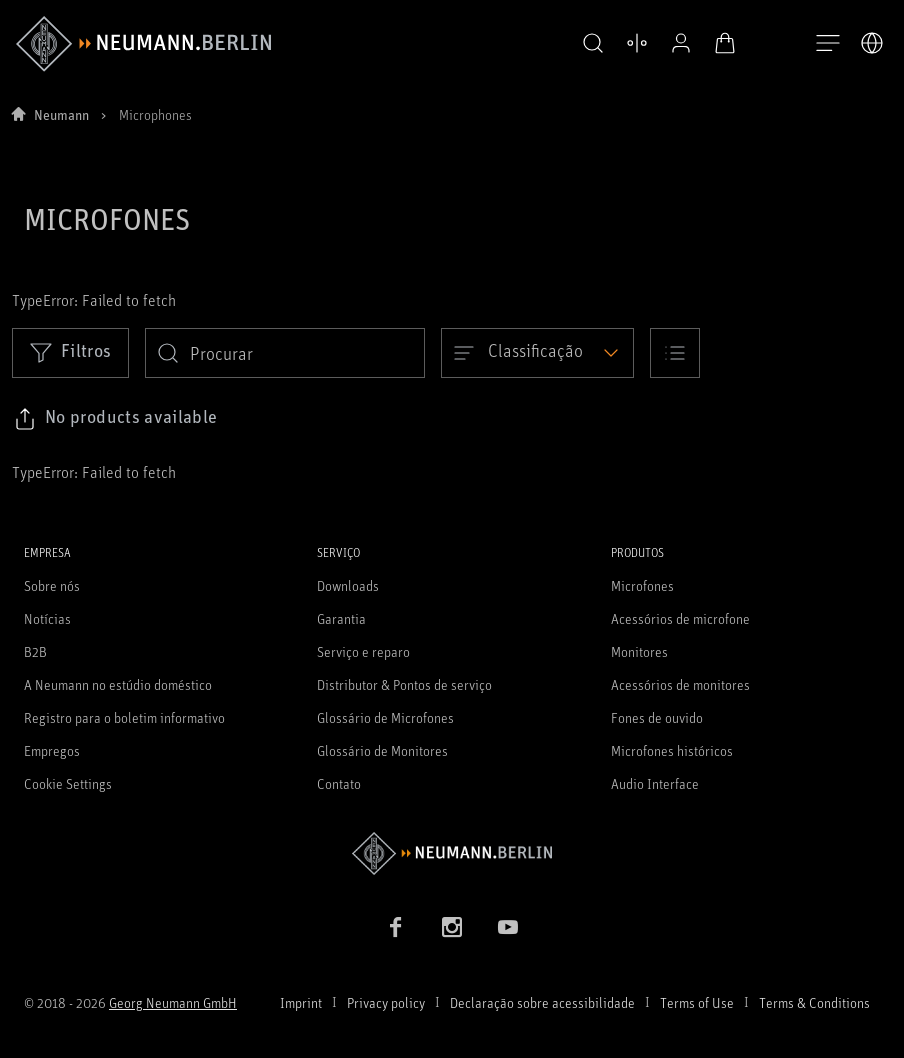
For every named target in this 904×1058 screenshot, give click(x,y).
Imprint (301, 1002)
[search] (285, 353)
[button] (588, 44)
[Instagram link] (452, 927)
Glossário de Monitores (382, 750)
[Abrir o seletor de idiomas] (872, 43)
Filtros (70, 352)
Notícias (47, 618)
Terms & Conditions (814, 1002)
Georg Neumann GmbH (173, 1002)
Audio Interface (655, 783)
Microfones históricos (672, 750)
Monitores (639, 651)
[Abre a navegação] (828, 44)
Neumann (61, 114)
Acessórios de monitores (680, 684)
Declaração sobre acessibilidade (542, 1002)
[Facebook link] (396, 927)
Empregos (52, 750)
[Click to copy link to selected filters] (115, 419)
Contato (339, 783)
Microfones (642, 585)
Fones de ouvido (657, 717)
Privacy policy (386, 1002)
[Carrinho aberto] (720, 43)
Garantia (341, 618)
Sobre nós (52, 585)
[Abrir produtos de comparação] (632, 43)
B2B (35, 651)
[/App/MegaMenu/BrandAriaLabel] (143, 44)
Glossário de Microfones (385, 717)
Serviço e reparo (363, 651)
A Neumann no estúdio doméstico (118, 684)
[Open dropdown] (537, 353)
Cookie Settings (68, 783)
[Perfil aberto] (676, 43)
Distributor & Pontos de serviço (404, 684)
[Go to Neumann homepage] (452, 853)
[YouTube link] (508, 927)
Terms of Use (697, 1002)
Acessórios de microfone (680, 618)
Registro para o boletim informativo (124, 717)
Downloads (348, 585)
